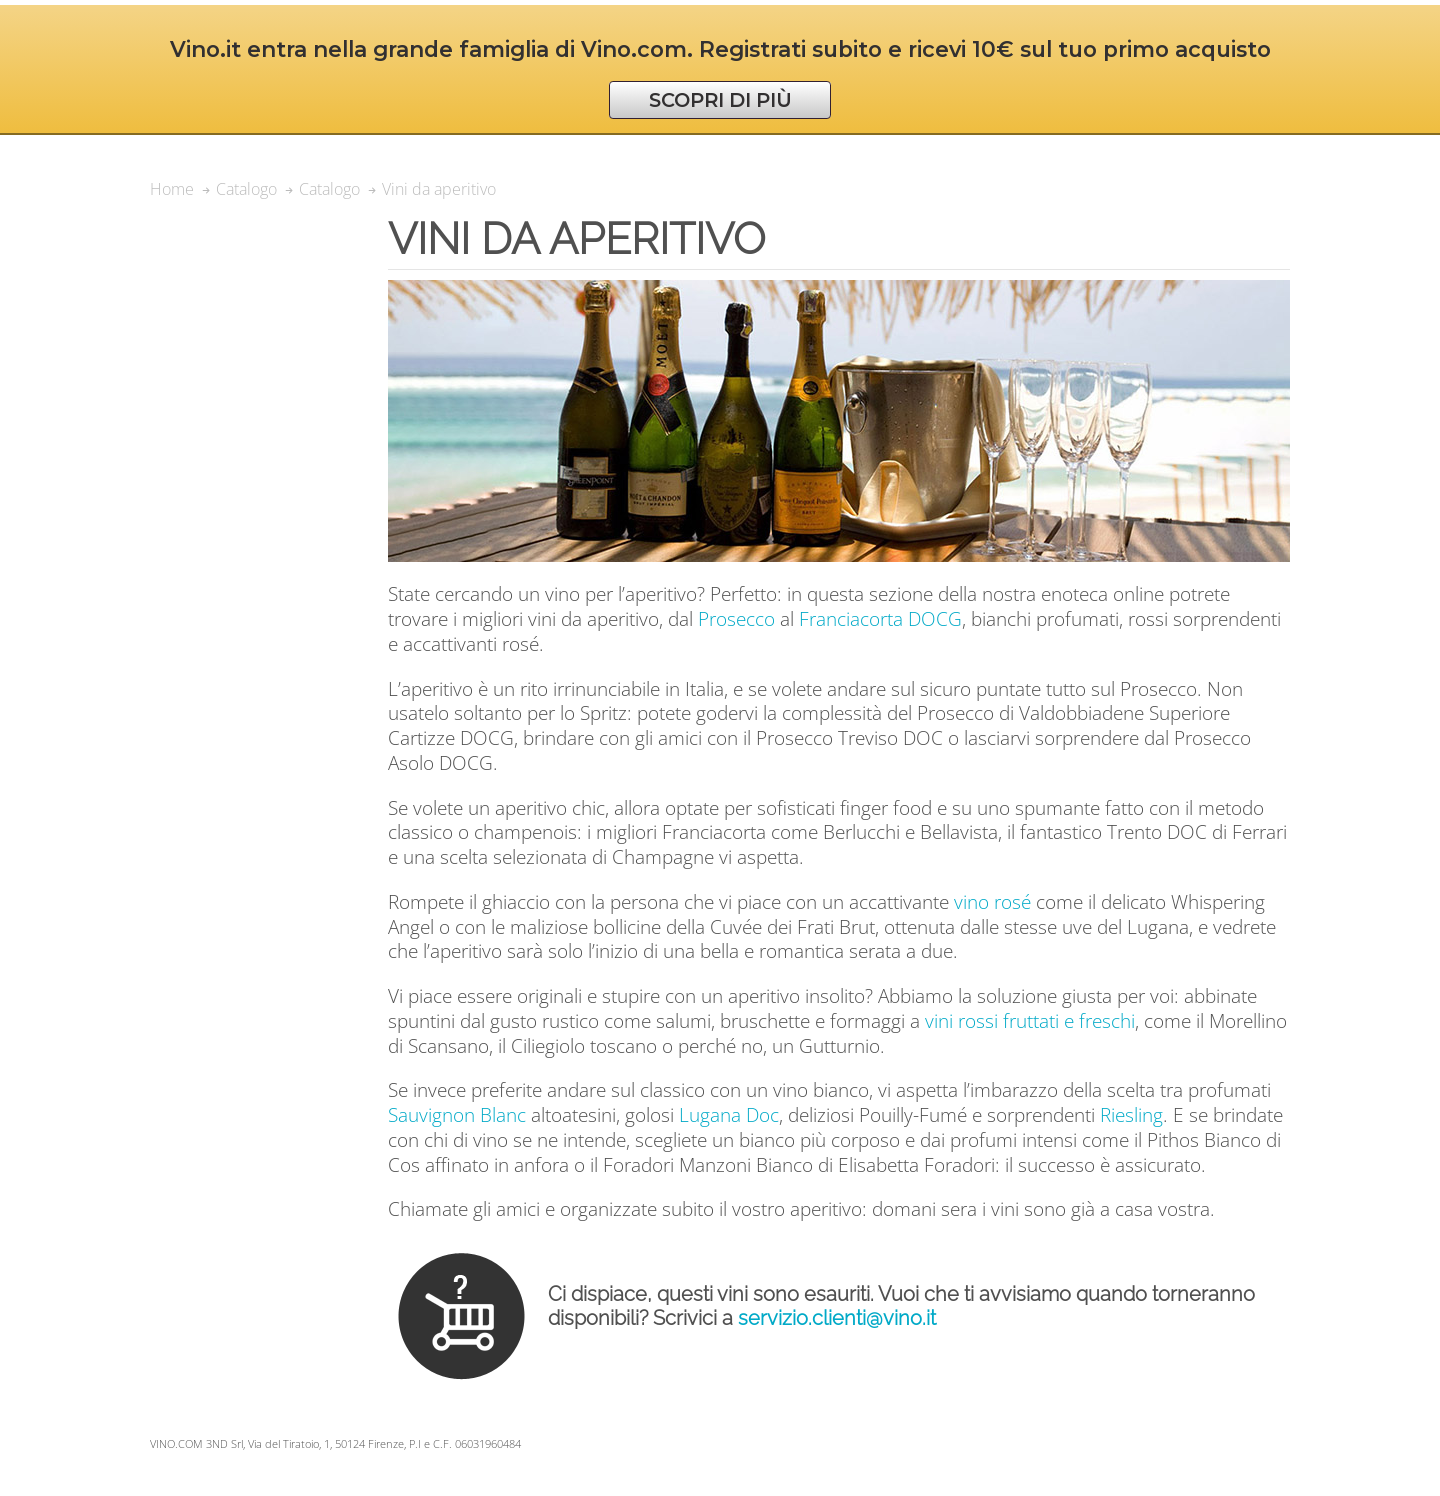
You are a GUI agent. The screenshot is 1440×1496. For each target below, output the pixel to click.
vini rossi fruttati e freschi (1030, 1020)
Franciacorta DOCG (880, 618)
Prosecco (736, 618)
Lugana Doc (729, 1114)
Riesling (1131, 1114)
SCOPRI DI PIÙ (720, 100)
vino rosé (992, 901)
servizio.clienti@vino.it (837, 1318)
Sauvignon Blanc (457, 1114)
